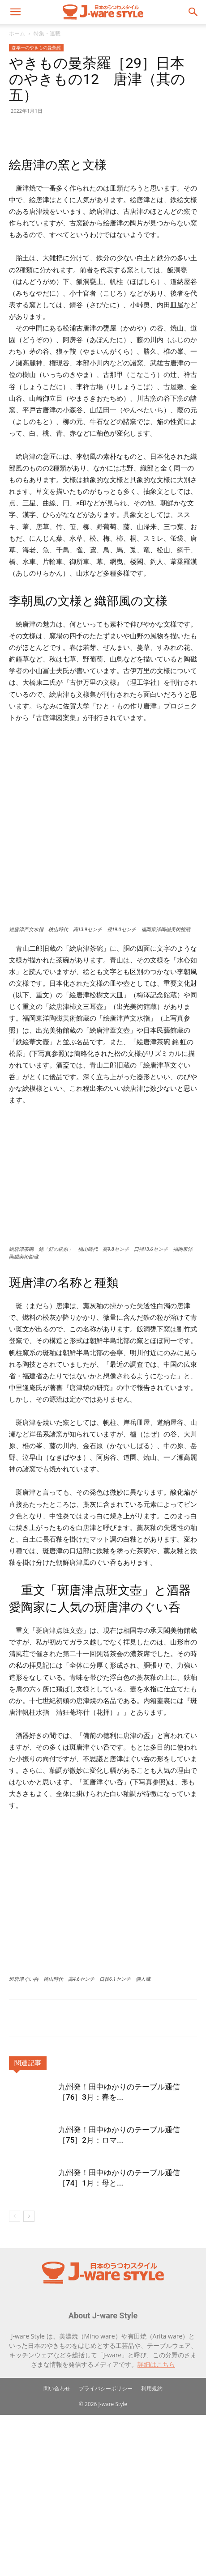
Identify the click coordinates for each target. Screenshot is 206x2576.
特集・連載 (47, 33)
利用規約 (152, 2549)
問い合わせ (56, 2549)
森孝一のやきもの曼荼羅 (36, 47)
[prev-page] (14, 2377)
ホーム (17, 33)
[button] (15, 12)
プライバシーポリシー (106, 2549)
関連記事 (27, 2224)
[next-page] (28, 2377)
